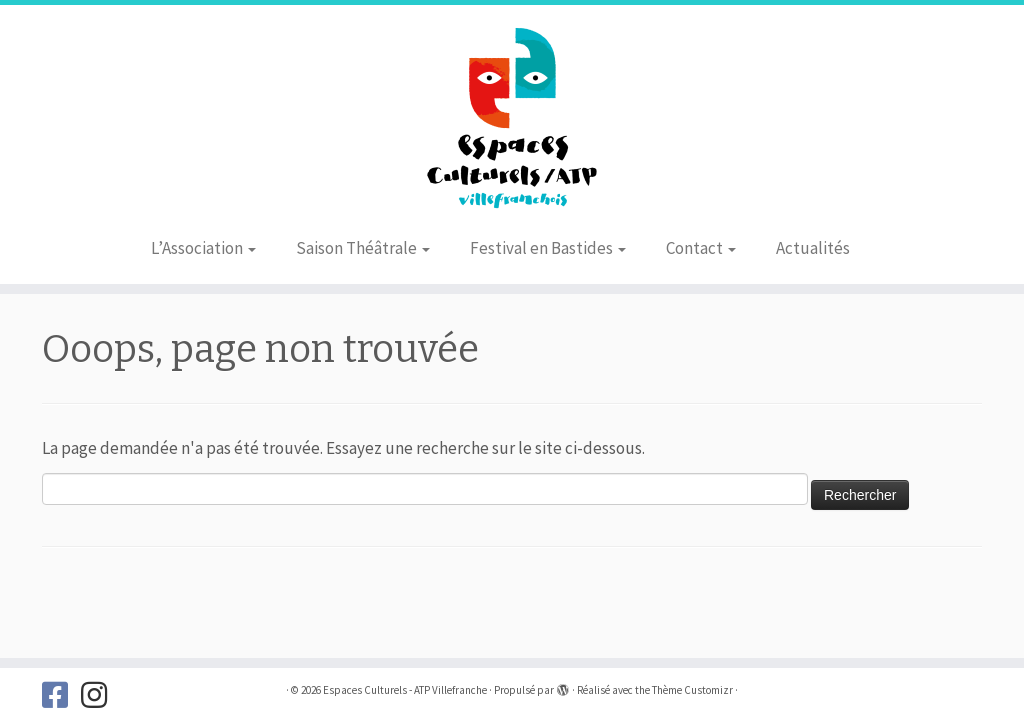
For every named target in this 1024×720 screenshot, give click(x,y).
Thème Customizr (692, 690)
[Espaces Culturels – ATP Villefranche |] (512, 115)
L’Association (203, 248)
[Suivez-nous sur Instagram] (100, 695)
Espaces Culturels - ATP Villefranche (405, 690)
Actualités (813, 248)
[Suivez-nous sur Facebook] (61, 695)
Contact (701, 248)
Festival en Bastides (548, 248)
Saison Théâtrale (363, 248)
